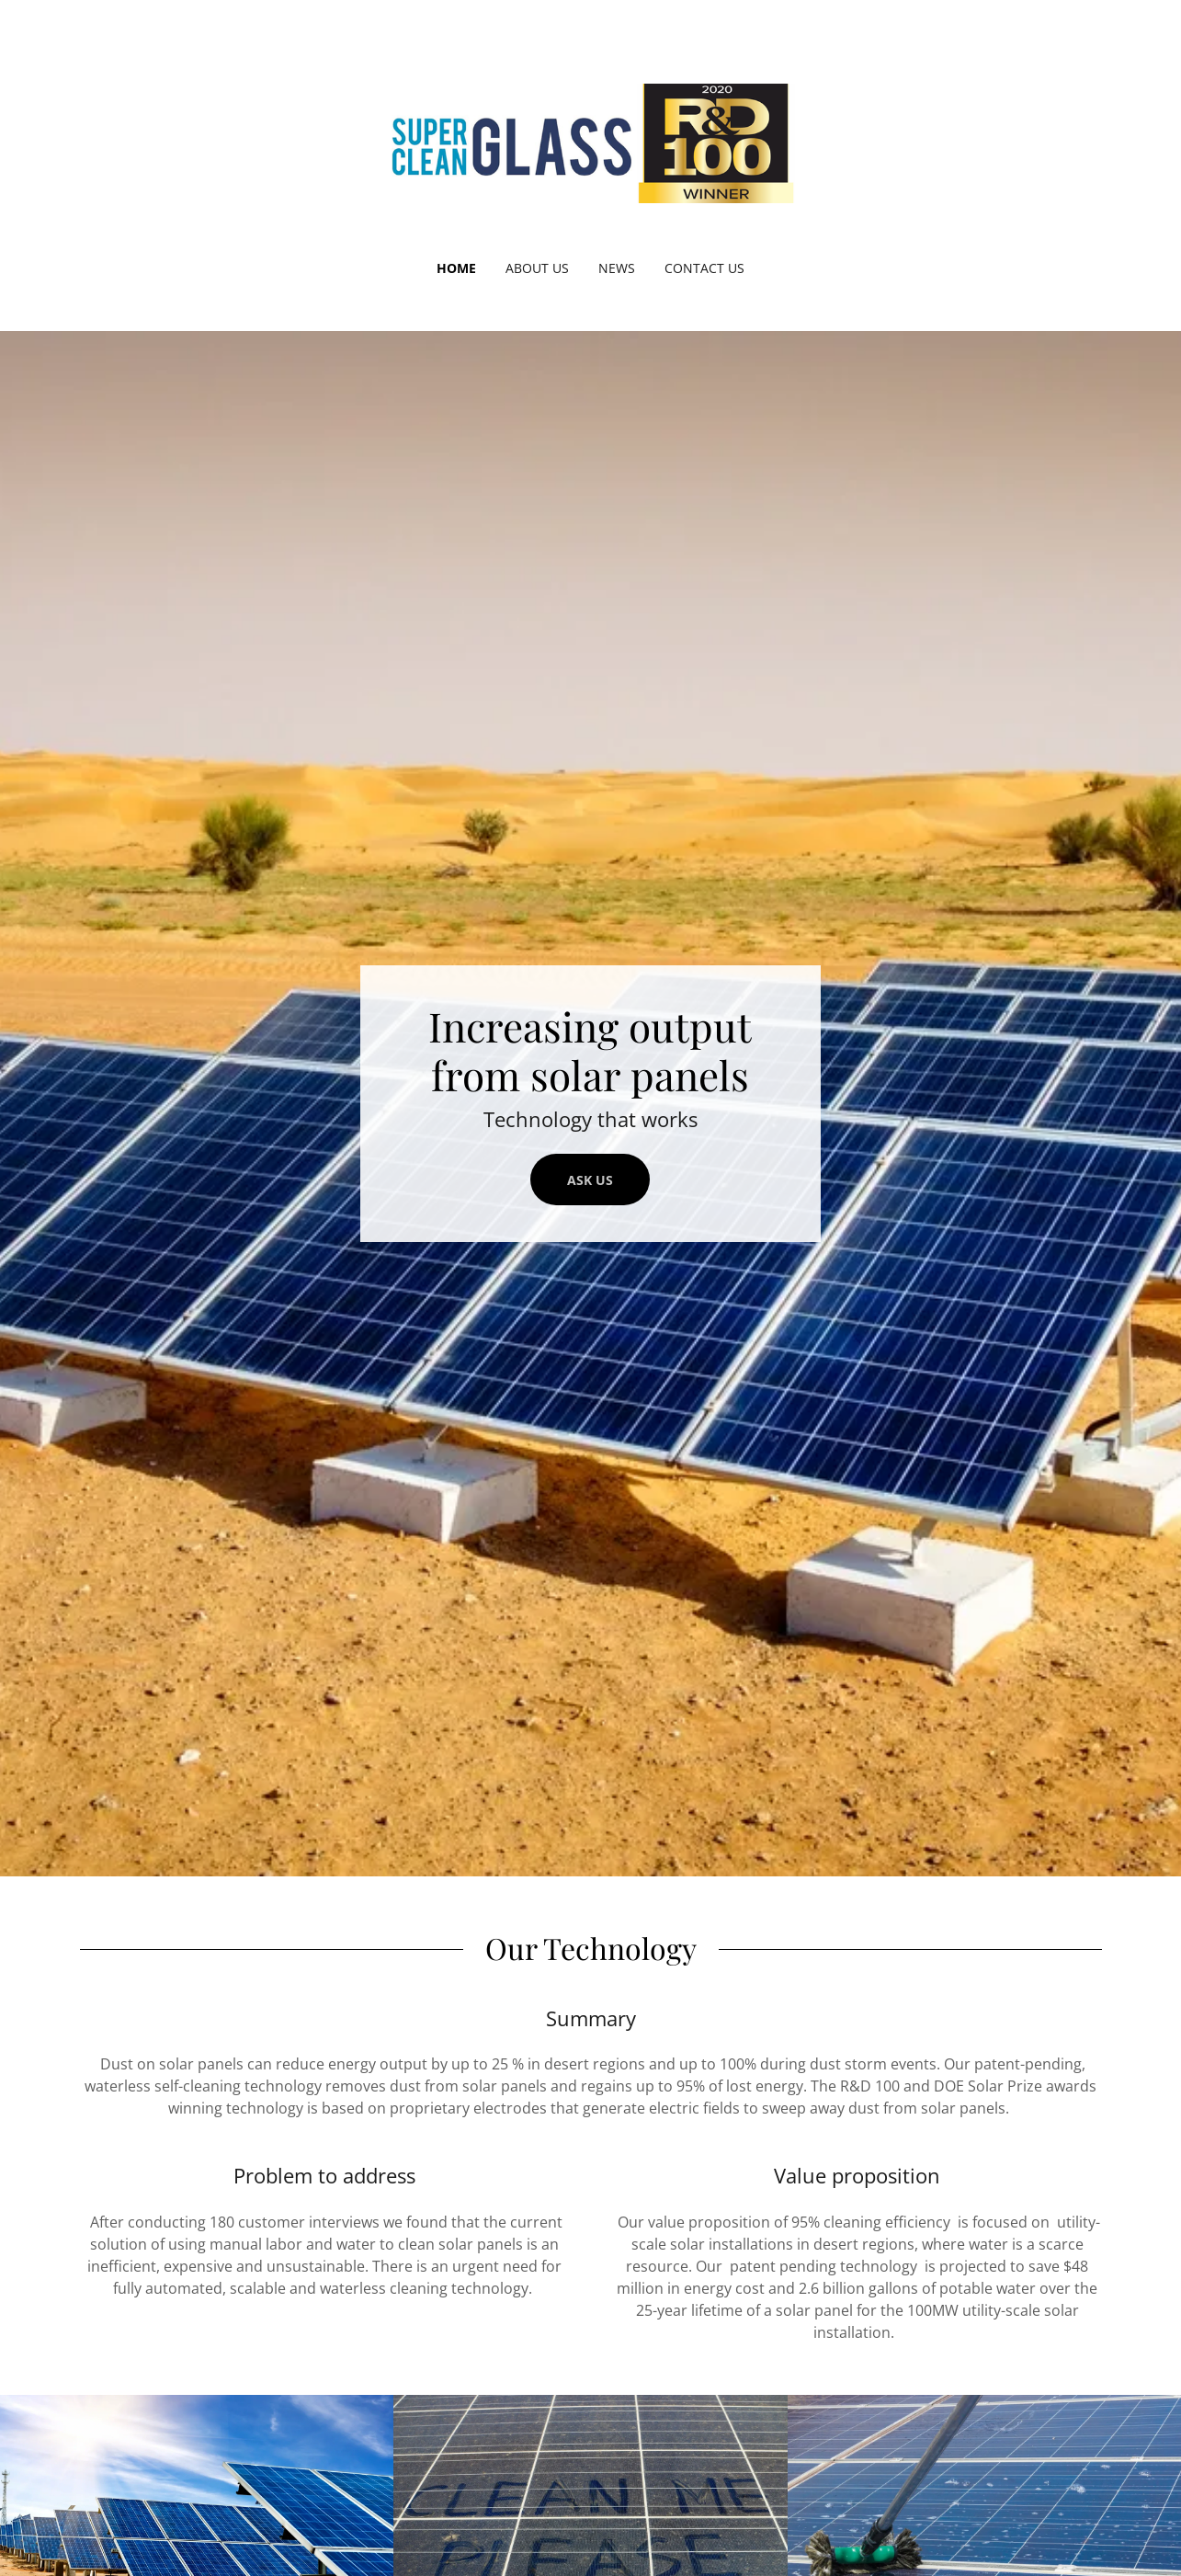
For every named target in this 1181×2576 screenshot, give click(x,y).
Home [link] (456, 268)
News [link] (616, 268)
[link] (590, 141)
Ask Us (590, 1180)
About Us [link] (537, 268)
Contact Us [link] (704, 268)
